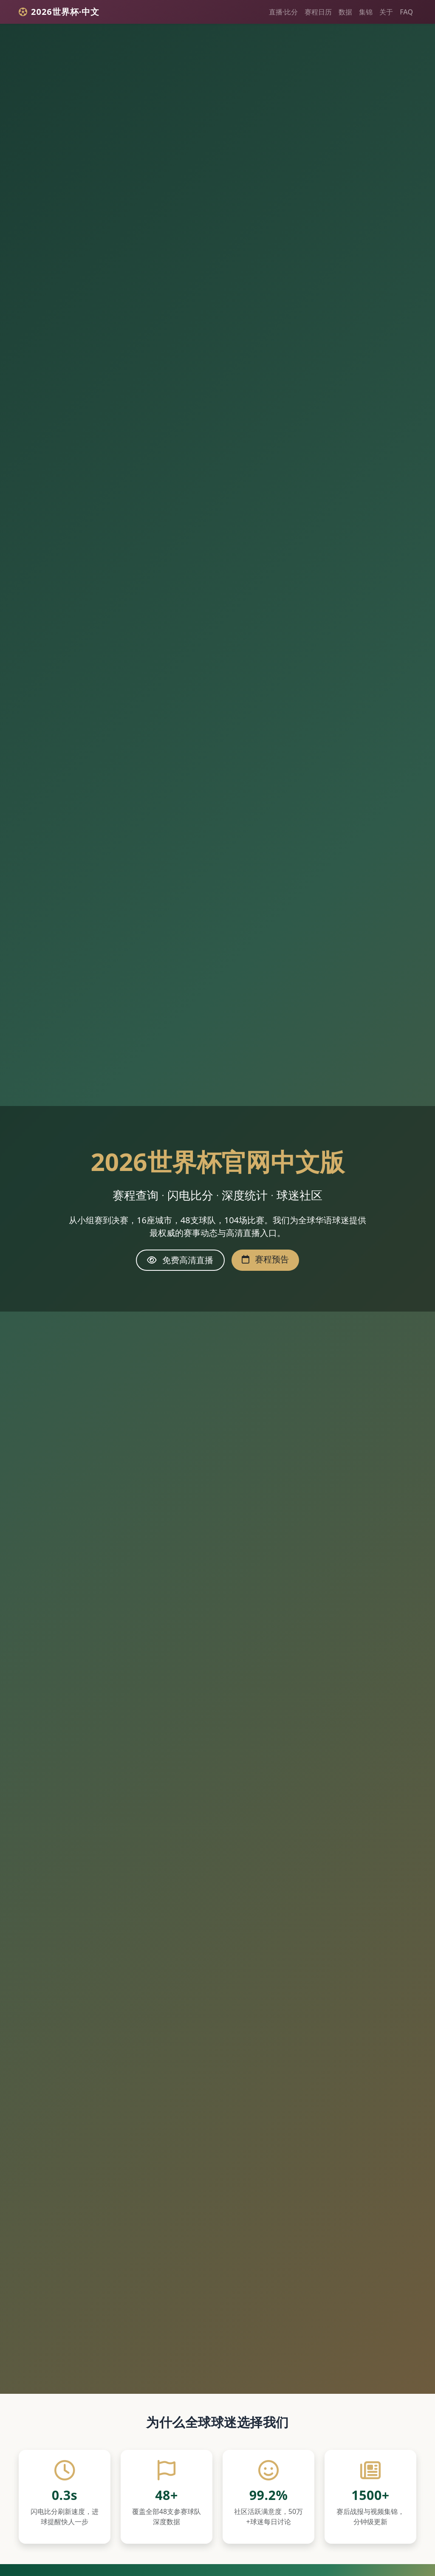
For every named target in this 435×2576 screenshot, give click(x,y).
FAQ (406, 12)
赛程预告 (265, 1259)
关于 (386, 12)
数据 (345, 12)
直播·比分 (283, 12)
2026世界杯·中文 (59, 11)
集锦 (366, 12)
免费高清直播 (180, 1260)
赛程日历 (318, 12)
